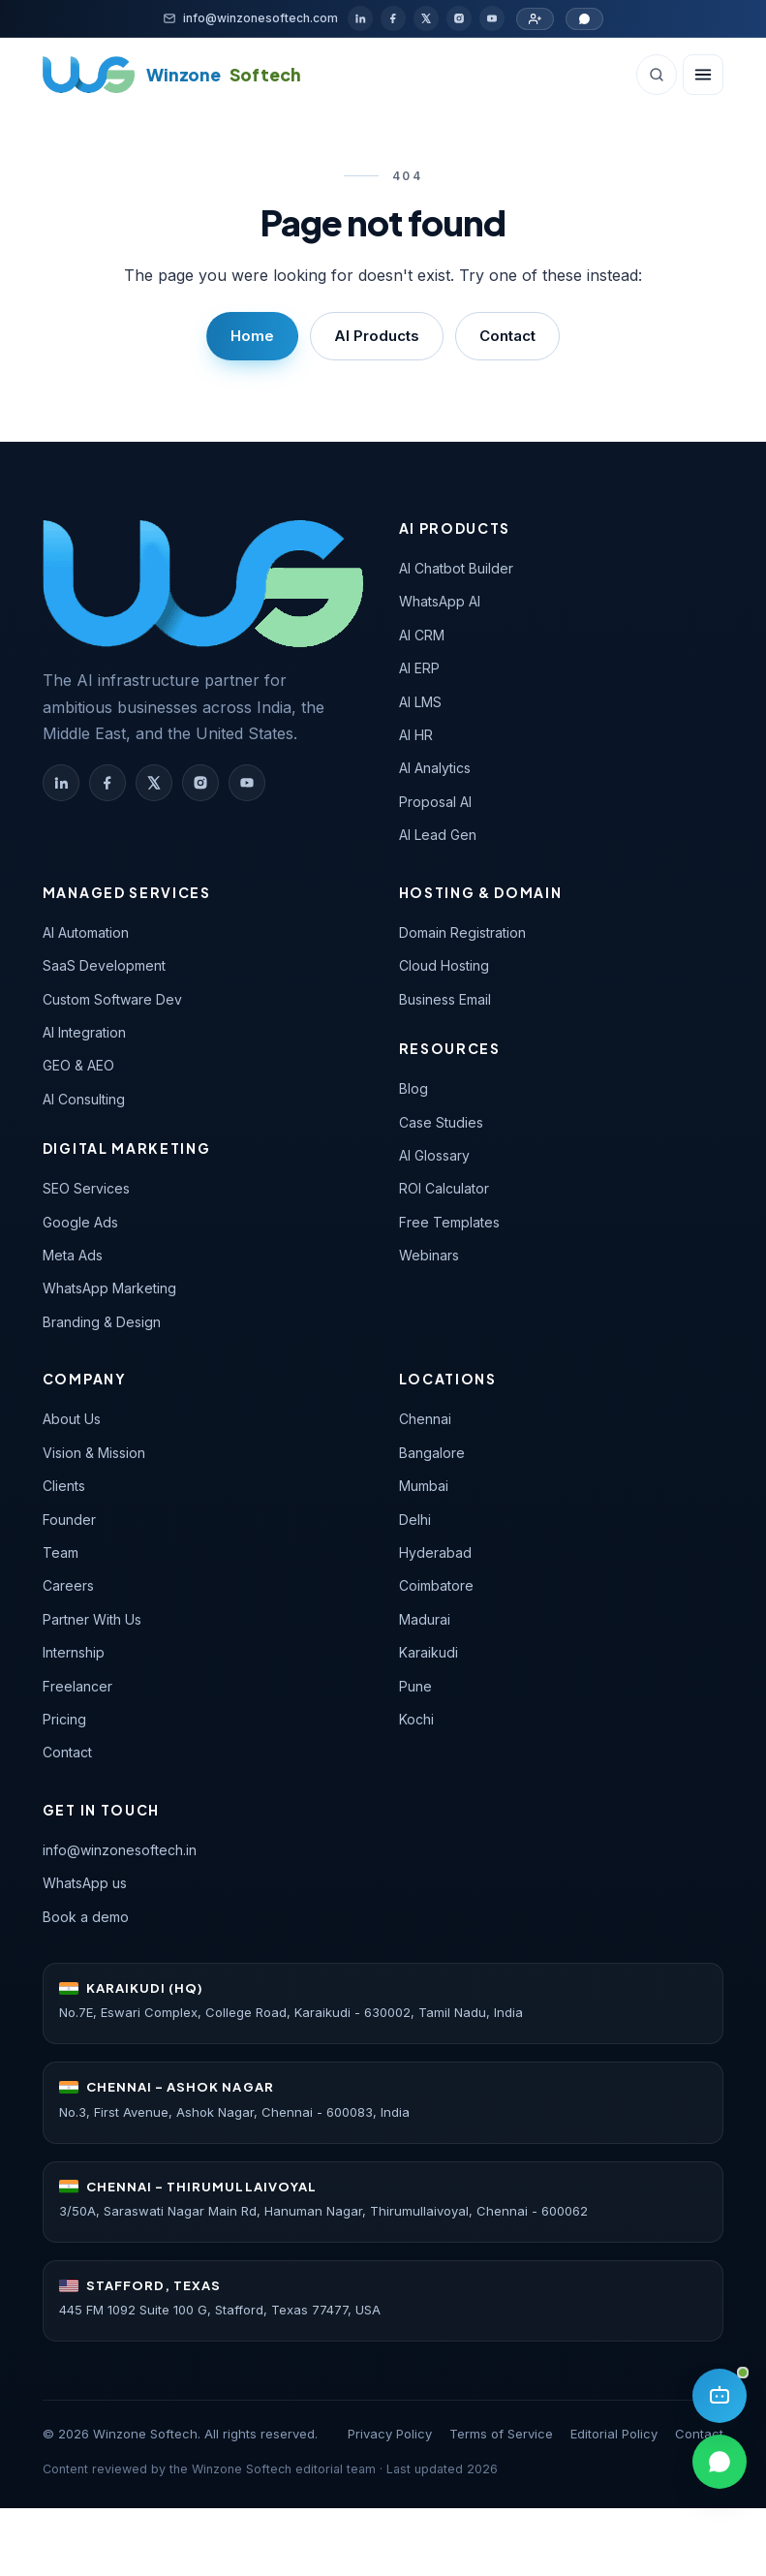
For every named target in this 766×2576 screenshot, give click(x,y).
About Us (72, 1419)
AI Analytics (435, 768)
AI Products (376, 335)
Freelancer (77, 1686)
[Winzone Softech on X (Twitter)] (154, 782)
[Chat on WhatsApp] (584, 19)
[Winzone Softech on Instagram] (200, 782)
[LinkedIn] (360, 18)
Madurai (424, 1619)
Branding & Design (102, 1322)
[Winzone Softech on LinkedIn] (61, 782)
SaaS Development (104, 965)
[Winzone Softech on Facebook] (107, 782)
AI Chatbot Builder (456, 568)
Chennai (425, 1419)
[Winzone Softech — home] (203, 583)
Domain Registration (462, 932)
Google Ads (80, 1222)
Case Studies (441, 1122)
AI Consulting (84, 1099)
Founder (69, 1519)
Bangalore (432, 1452)
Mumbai (423, 1485)
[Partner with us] (535, 19)
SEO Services (86, 1188)
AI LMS (420, 702)
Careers (68, 1585)
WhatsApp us (85, 1883)
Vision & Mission (94, 1452)
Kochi (416, 1719)
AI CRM (421, 635)
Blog (413, 1088)
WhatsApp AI (439, 601)
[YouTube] (492, 18)
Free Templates (449, 1222)
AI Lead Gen (437, 834)
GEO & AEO (78, 1065)
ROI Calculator (444, 1188)
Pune (415, 1686)
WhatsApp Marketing (109, 1288)
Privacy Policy (390, 2433)
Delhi (415, 1519)
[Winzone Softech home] (172, 74)
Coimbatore (436, 1585)
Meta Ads (73, 1255)
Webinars (429, 1255)
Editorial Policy (614, 2433)
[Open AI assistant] (719, 2396)
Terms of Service (501, 2433)
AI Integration (84, 1032)
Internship (74, 1652)
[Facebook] (393, 18)
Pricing (64, 1719)
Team (60, 1552)
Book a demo (86, 1917)
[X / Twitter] (426, 18)
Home (252, 335)
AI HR (416, 735)
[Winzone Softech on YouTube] (247, 782)
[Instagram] (459, 18)
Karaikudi (428, 1652)
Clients (64, 1485)
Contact (507, 335)
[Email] (250, 18)
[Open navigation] (703, 74)
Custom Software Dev (112, 999)
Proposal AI (435, 801)
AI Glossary (434, 1155)
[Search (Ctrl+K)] (656, 74)
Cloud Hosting (444, 965)
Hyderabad (435, 1552)
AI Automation (86, 932)
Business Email (445, 999)
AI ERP (419, 668)
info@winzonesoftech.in (120, 1850)
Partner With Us (92, 1619)
